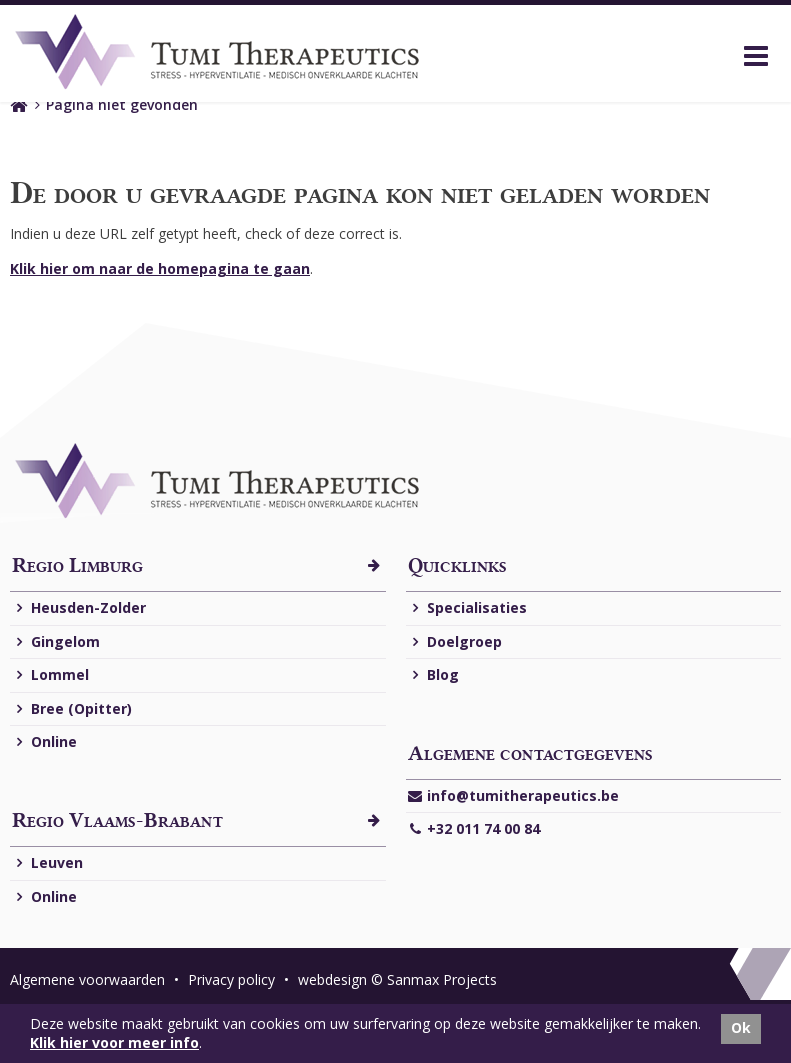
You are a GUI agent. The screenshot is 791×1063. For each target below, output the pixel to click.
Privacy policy (233, 979)
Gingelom (56, 642)
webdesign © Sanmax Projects (397, 979)
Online (44, 742)
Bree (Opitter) (72, 709)
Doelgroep (455, 642)
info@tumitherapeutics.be (513, 796)
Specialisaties (467, 608)
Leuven (47, 863)
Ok (741, 1027)
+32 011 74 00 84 (474, 829)
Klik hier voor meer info (114, 1042)
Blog (433, 675)
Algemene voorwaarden (89, 979)
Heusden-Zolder (79, 608)
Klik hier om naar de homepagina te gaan (160, 268)
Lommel (50, 675)
